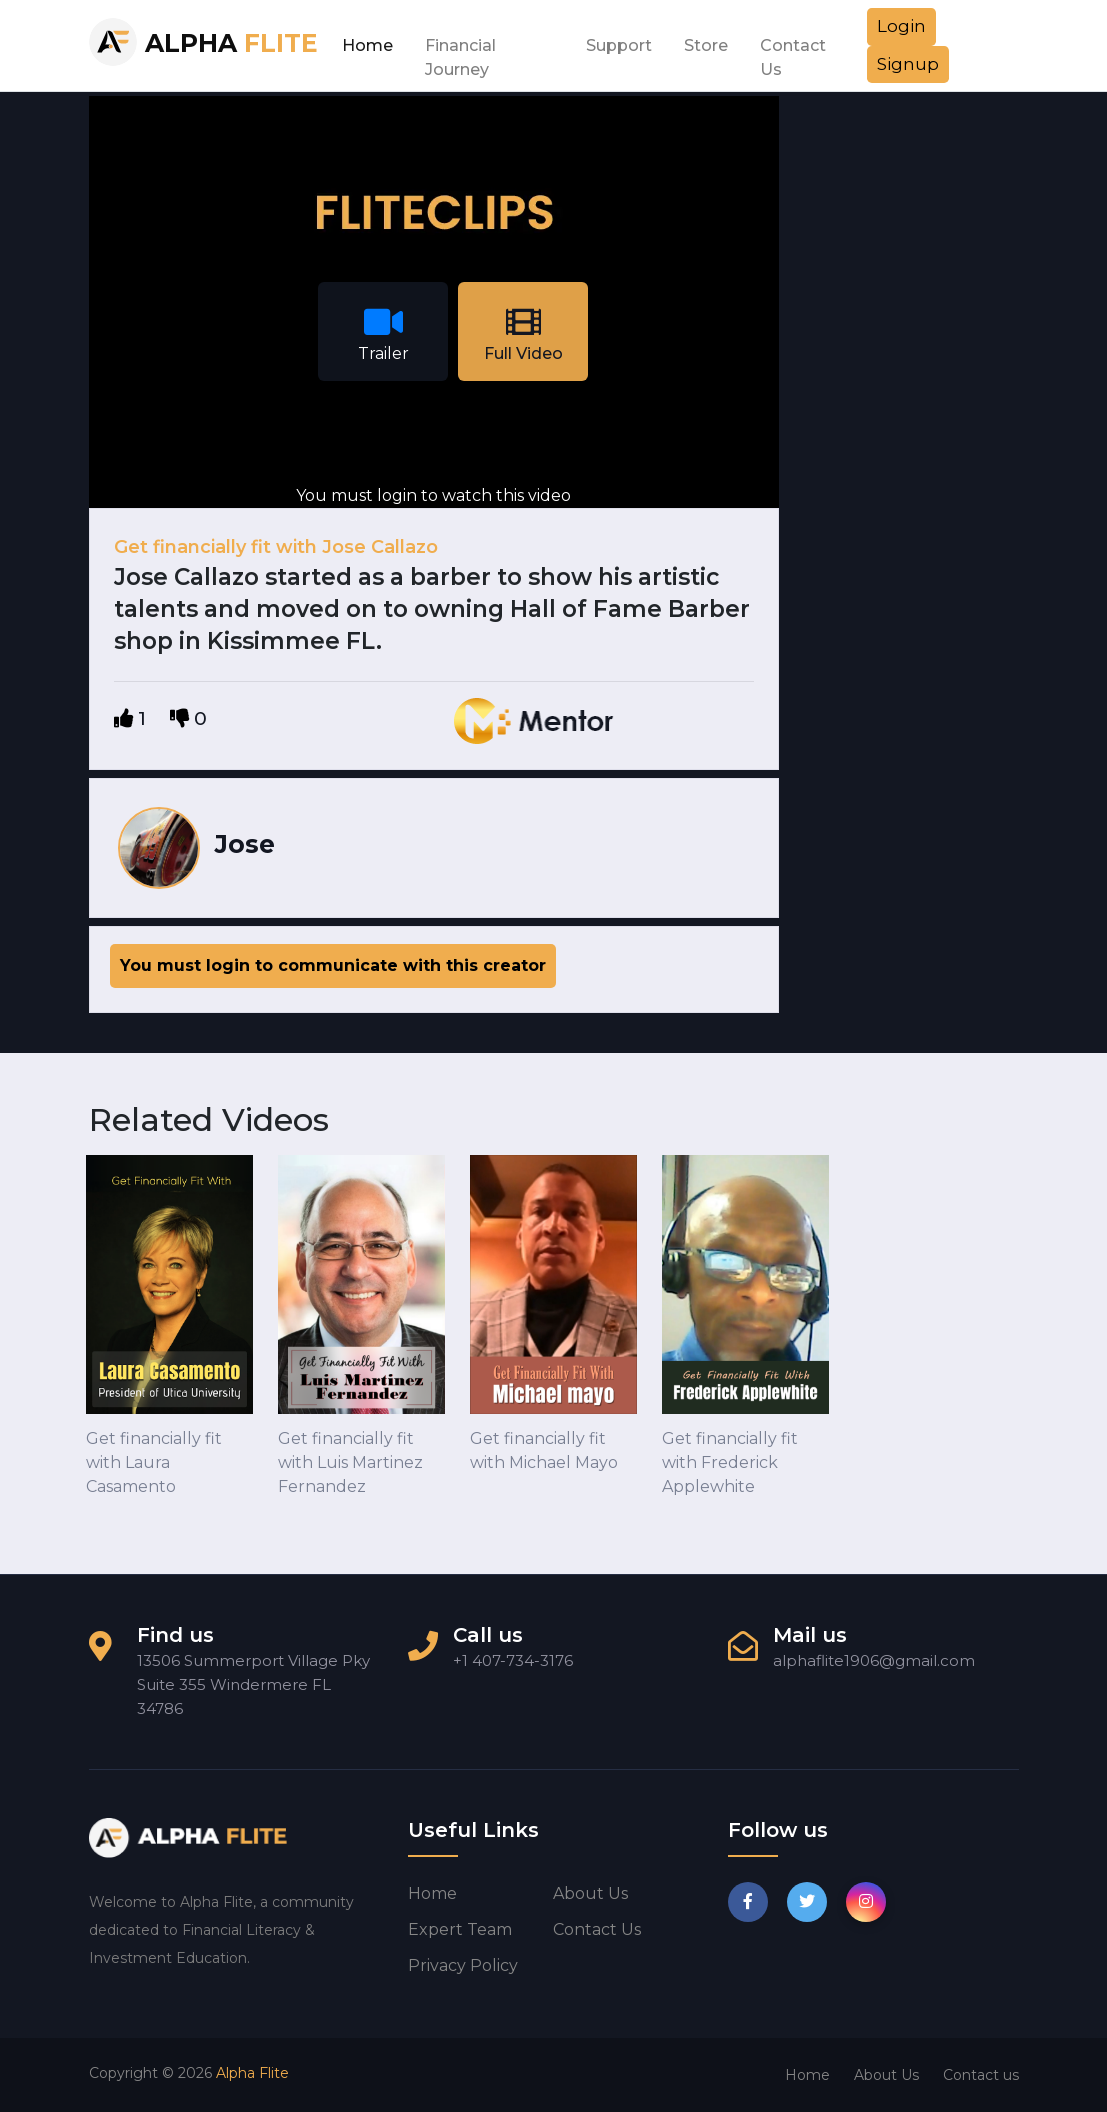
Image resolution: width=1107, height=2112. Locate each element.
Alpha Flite (252, 2073)
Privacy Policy (463, 1965)
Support (619, 45)
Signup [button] (908, 64)
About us (590, 1893)
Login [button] (901, 26)
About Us (886, 2075)
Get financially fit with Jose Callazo (276, 547)
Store (706, 45)
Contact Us (793, 51)
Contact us (597, 1929)
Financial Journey (460, 51)
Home (367, 45)
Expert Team (460, 1929)
